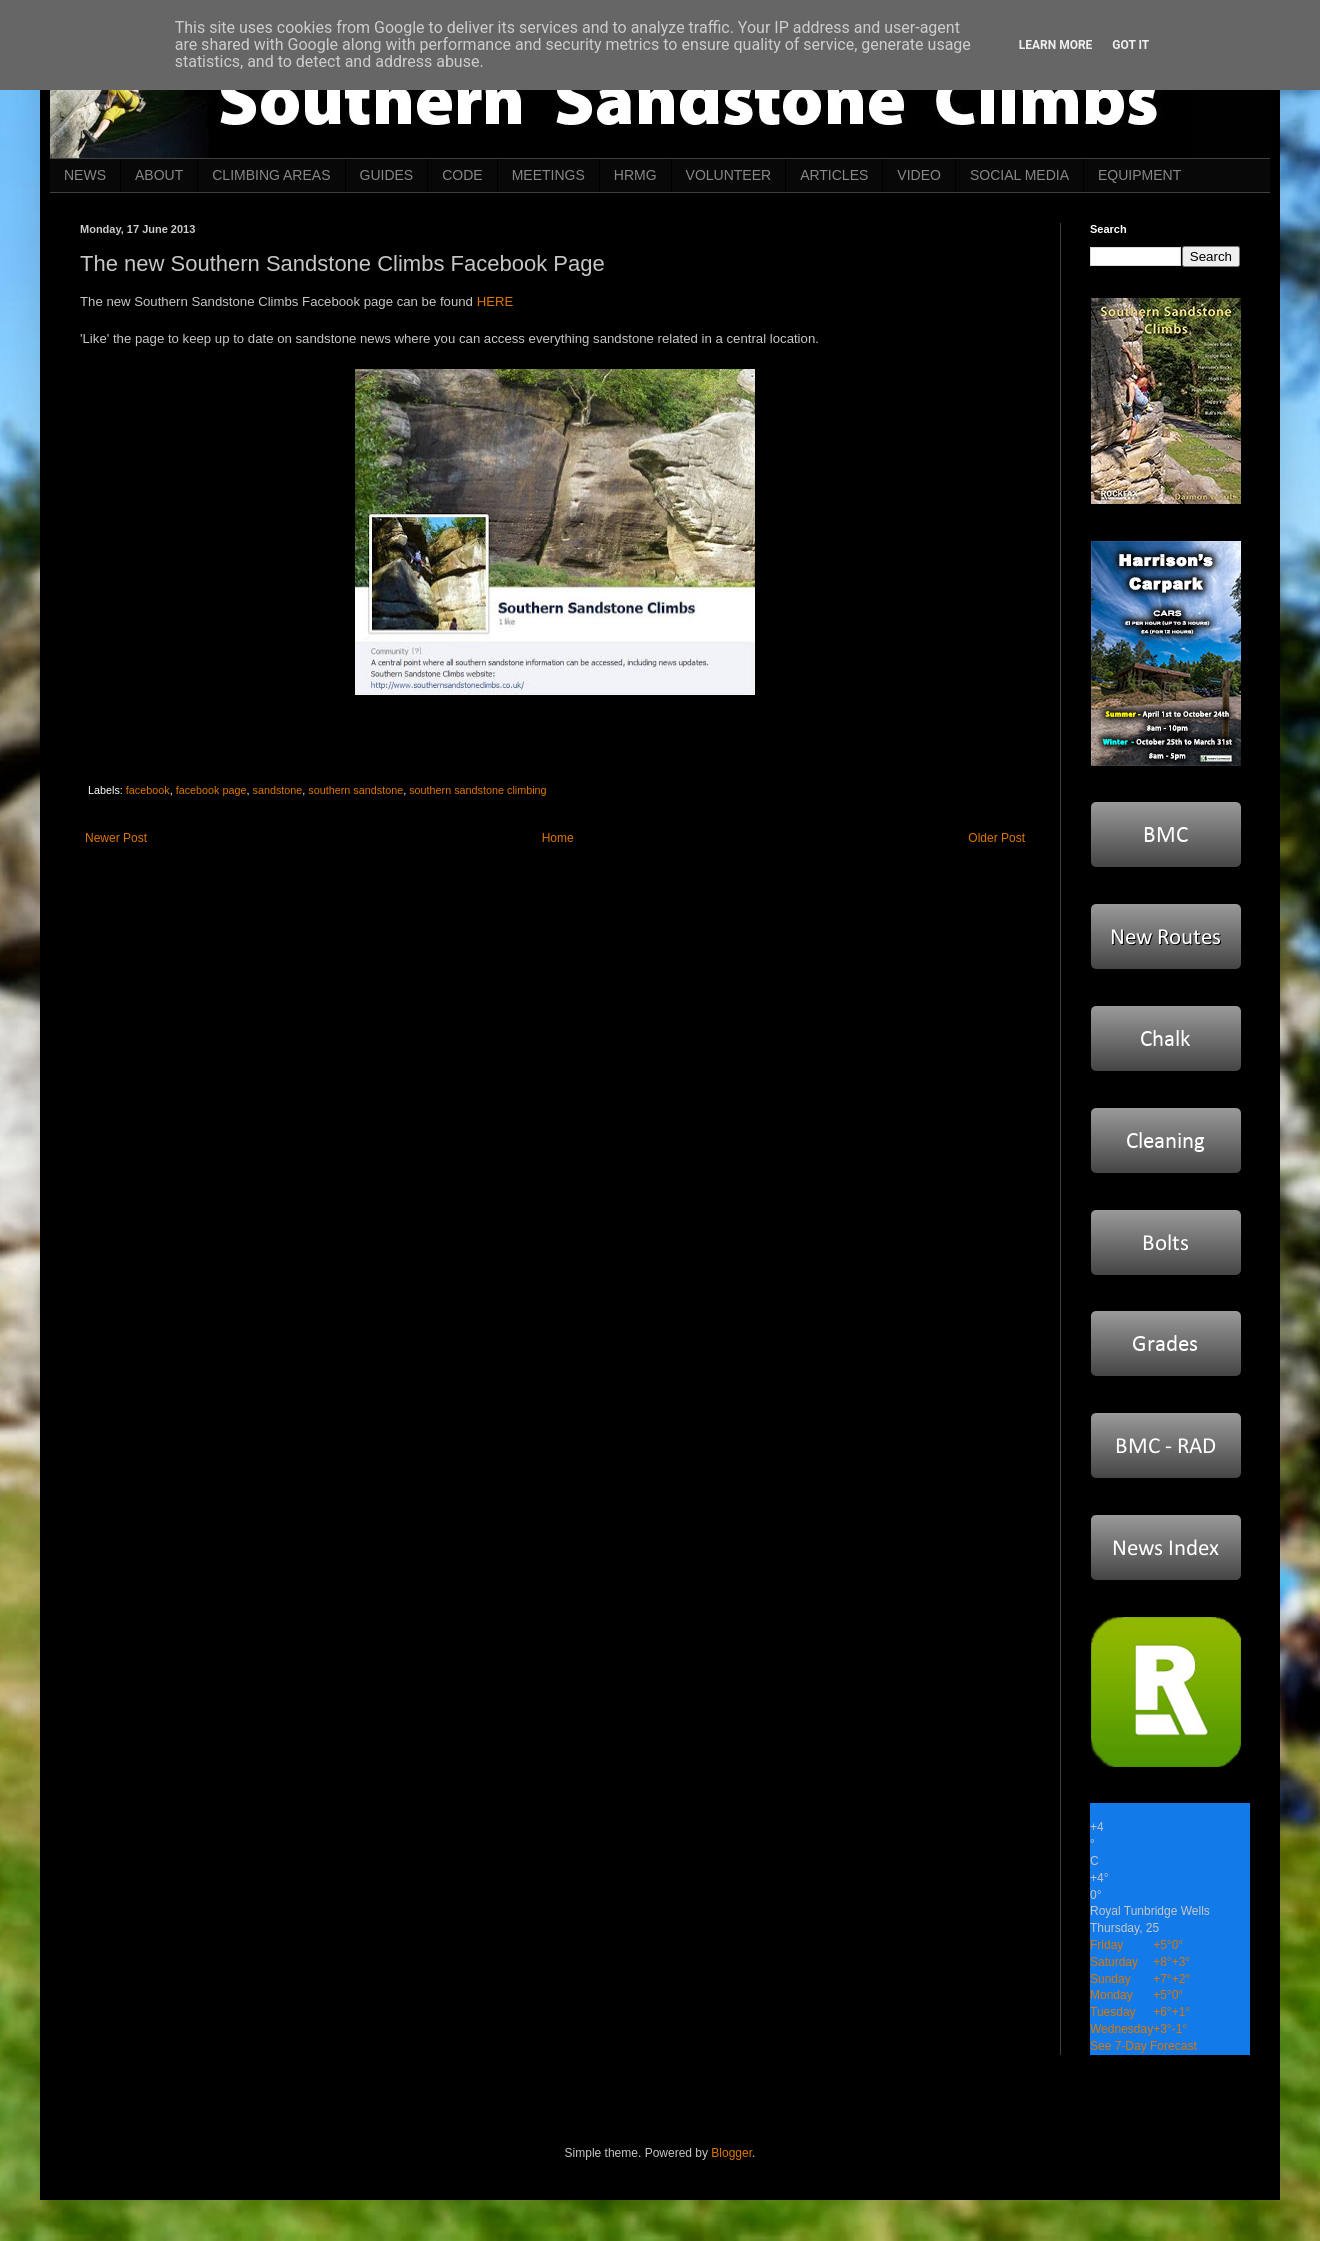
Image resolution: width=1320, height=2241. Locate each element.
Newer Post (116, 838)
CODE (462, 175)
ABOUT (159, 175)
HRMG (635, 175)
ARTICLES (834, 175)
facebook (148, 790)
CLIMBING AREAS (271, 175)
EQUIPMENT (1139, 175)
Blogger (731, 2153)
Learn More (1056, 45)
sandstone (278, 790)
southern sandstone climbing (477, 790)
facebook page (211, 790)
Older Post (996, 838)
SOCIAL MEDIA (1019, 175)
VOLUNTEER (729, 175)
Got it (1130, 45)
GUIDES (387, 175)
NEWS (85, 175)
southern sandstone (355, 790)
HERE (495, 301)
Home (558, 838)
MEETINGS (548, 175)
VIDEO (919, 175)
